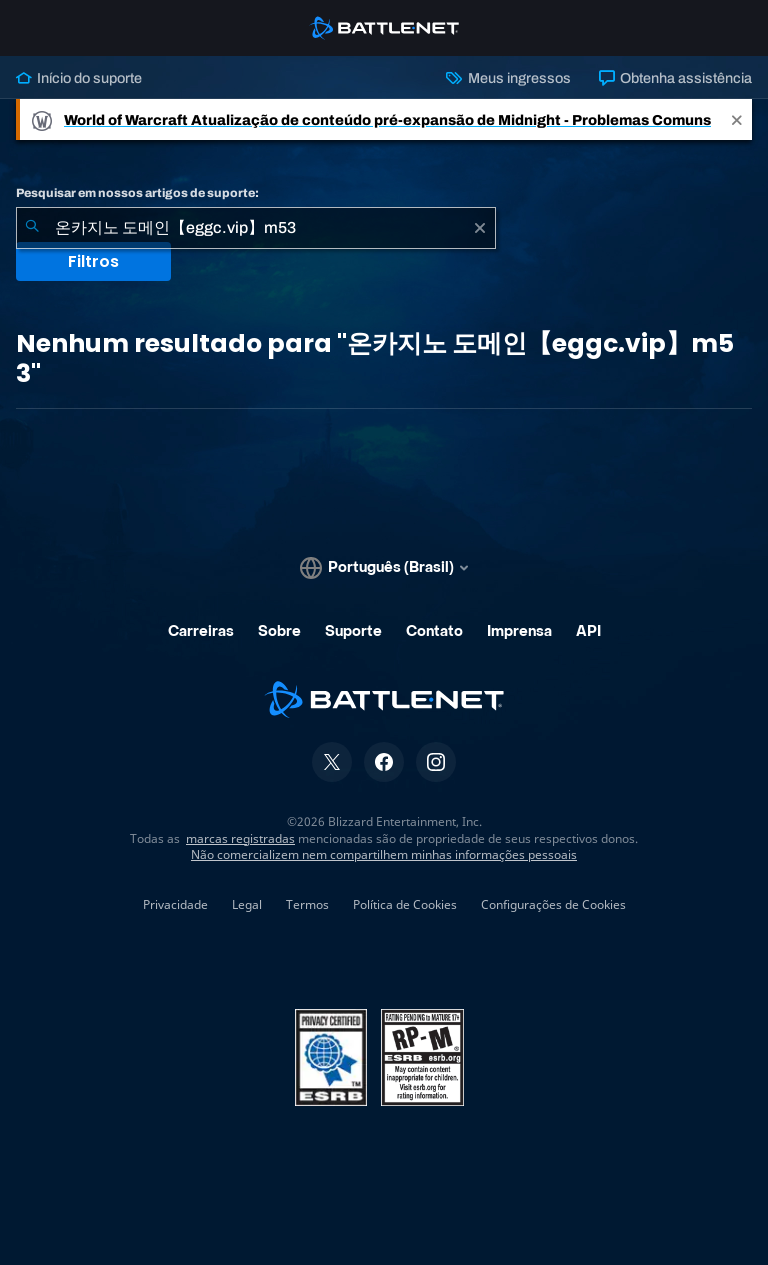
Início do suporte (79, 78)
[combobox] (256, 228)
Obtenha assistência (675, 78)
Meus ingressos (508, 78)
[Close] (737, 119)
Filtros (93, 261)
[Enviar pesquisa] (32, 228)
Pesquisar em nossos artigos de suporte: (137, 193)
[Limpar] (480, 228)
